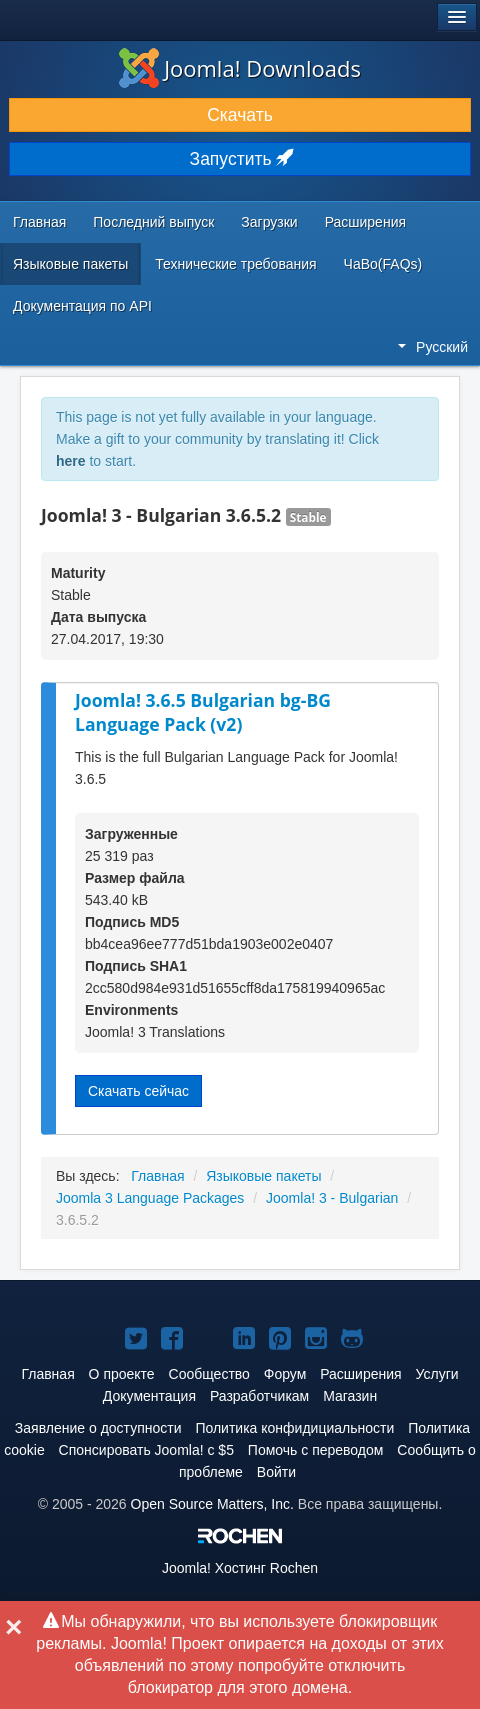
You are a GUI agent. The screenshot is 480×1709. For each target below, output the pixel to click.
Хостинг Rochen (240, 1568)
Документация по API (82, 306)
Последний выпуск (153, 222)
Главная (39, 222)
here (71, 461)
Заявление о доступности (98, 1428)
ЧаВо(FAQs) (383, 264)
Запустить (240, 159)
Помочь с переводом (316, 1450)
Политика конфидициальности (294, 1428)
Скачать (240, 115)
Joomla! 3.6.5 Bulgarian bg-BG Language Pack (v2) (203, 712)
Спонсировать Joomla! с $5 (146, 1450)
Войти (276, 1472)
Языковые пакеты (70, 264)
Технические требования (235, 264)
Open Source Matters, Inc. (212, 1504)
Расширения (365, 222)
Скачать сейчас (138, 1091)
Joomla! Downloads (240, 68)
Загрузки (269, 222)
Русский (433, 347)
